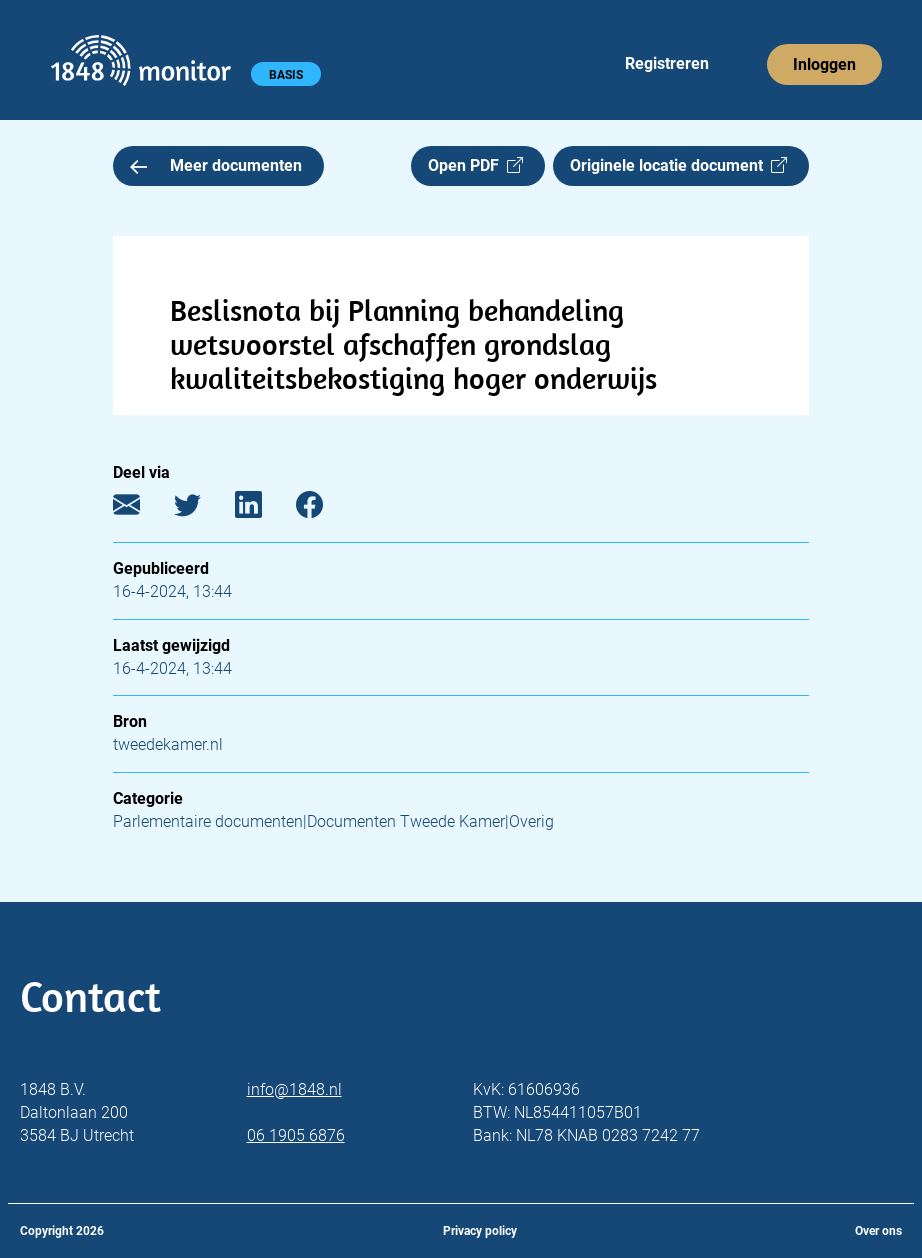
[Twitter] (202, 509)
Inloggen (824, 64)
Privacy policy (480, 1231)
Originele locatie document (678, 165)
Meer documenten (216, 165)
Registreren (667, 63)
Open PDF (475, 165)
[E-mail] (141, 509)
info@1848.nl (294, 1089)
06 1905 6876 (296, 1135)
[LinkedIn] (263, 509)
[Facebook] (324, 509)
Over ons (878, 1231)
